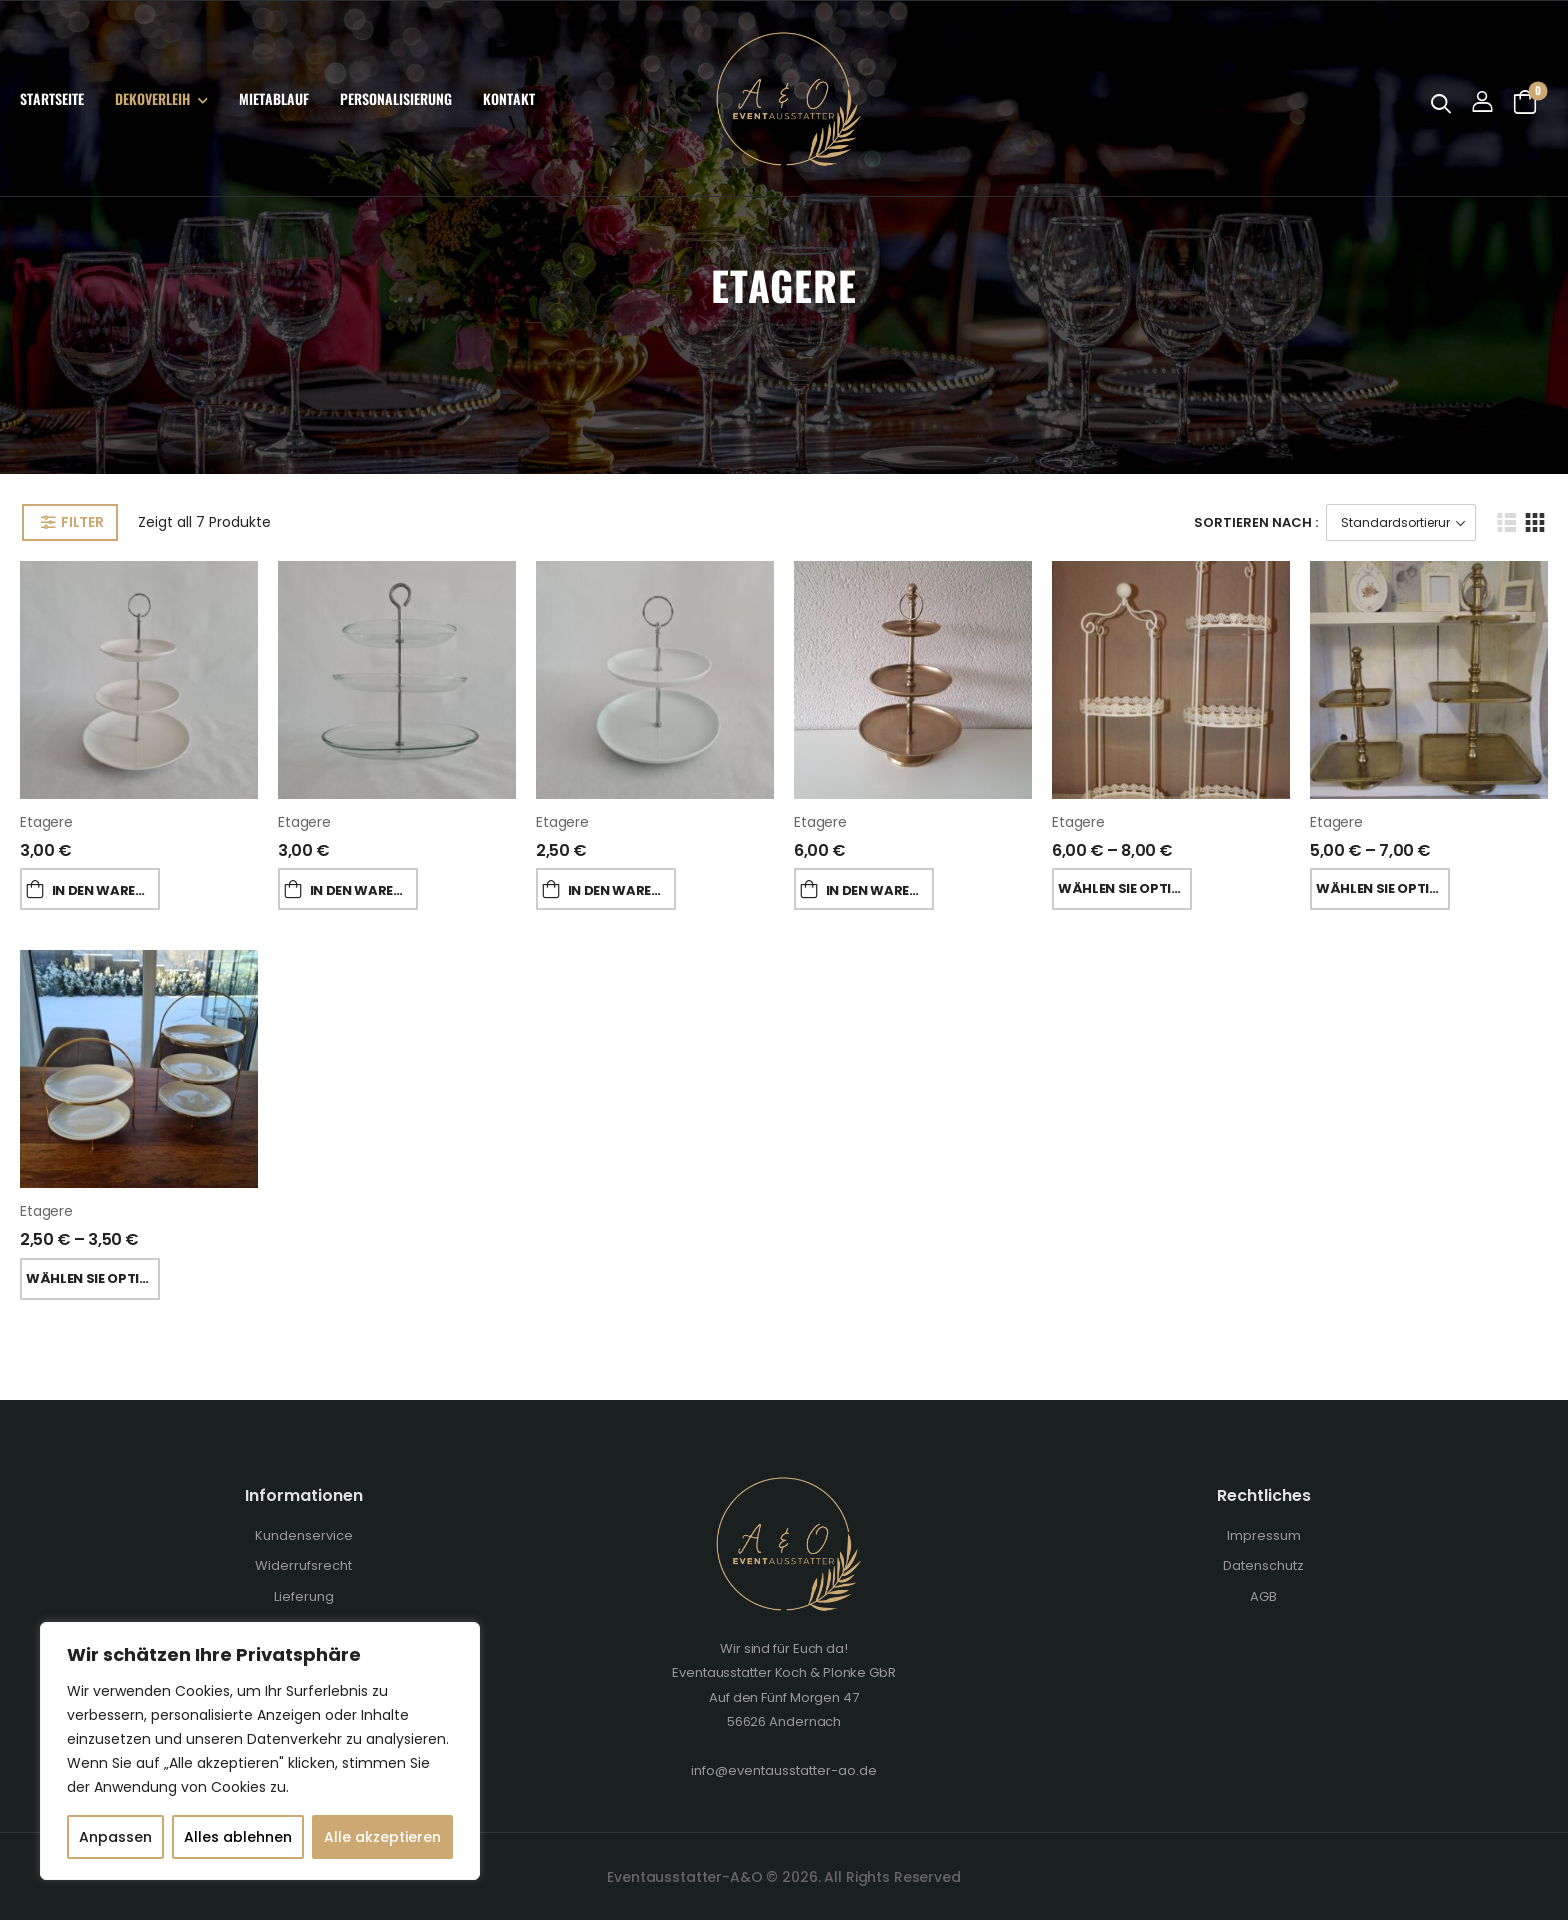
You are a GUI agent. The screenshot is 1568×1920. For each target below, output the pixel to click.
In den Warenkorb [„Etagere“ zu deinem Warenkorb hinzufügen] (106, 890)
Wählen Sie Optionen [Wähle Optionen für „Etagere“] (1125, 888)
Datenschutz (1263, 1565)
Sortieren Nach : (1256, 522)
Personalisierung (396, 98)
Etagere (46, 822)
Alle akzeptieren (382, 1837)
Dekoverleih (152, 98)
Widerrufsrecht (303, 1565)
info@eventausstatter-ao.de (784, 1770)
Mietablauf (274, 98)
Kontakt (509, 98)
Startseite (52, 98)
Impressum (1264, 1535)
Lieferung (304, 1596)
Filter (82, 522)
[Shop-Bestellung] (1401, 522)
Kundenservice (304, 1535)
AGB (1263, 1596)
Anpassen (115, 1837)
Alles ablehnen (238, 1837)
